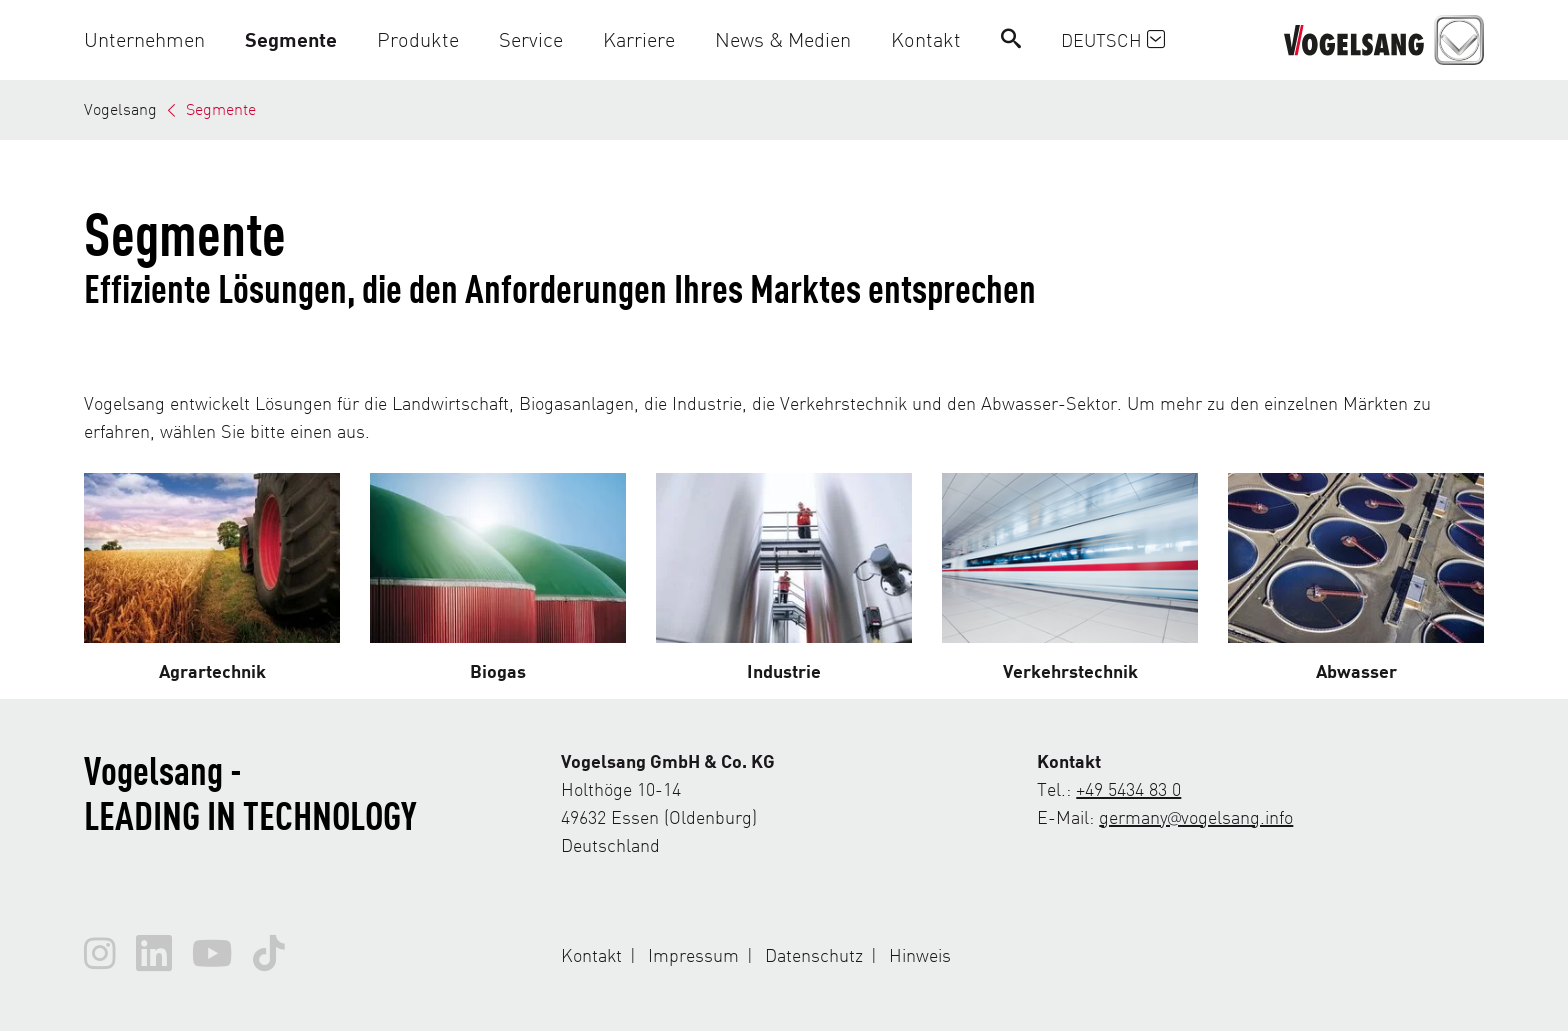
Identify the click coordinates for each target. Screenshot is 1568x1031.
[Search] (1011, 39)
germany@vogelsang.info (1196, 816)
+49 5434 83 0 (1128, 788)
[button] (154, 39)
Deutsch (1113, 39)
